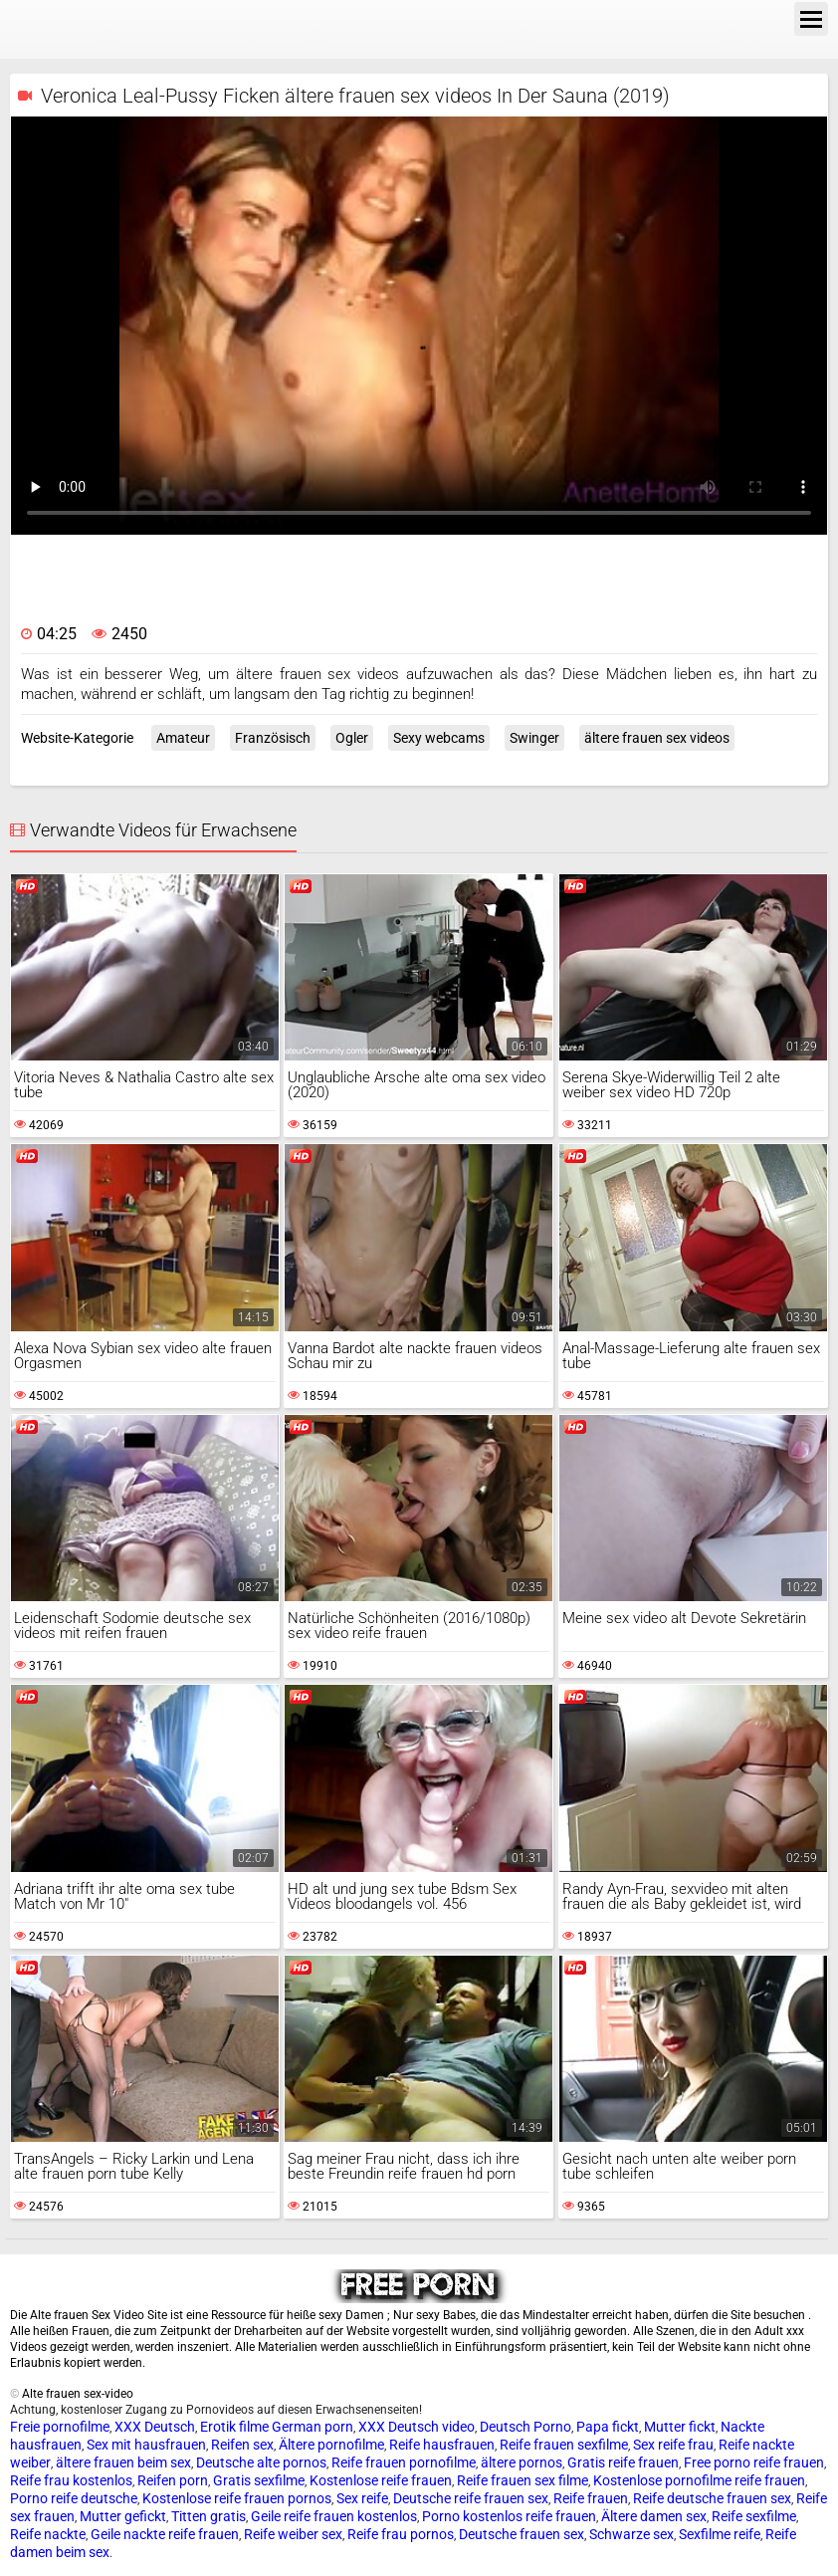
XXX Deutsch (154, 2427)
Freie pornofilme (59, 2427)
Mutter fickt (680, 2427)
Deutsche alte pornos (261, 2462)
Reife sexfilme (754, 2516)
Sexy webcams (439, 738)
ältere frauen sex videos (657, 738)
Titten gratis (208, 2516)
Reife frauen (590, 2498)
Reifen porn (172, 2480)
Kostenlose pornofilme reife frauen (699, 2480)
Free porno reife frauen (754, 2462)
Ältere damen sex (654, 2516)
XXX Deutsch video (416, 2427)
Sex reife (362, 2498)
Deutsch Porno (525, 2427)
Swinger (534, 738)
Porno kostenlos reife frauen (509, 2516)
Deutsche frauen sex (521, 2534)
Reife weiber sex (293, 2534)
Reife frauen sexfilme (564, 2445)
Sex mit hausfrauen (146, 2445)
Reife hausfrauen (442, 2445)
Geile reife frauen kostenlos (334, 2516)
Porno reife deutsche (73, 2498)
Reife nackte (48, 2534)
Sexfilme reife (719, 2534)
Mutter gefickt (123, 2516)
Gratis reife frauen (623, 2462)
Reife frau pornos (400, 2534)
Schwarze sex (631, 2534)
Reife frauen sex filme (522, 2480)
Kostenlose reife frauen (381, 2480)
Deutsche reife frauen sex (470, 2498)
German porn (312, 2427)
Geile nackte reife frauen (165, 2534)
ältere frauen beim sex (123, 2462)
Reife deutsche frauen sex (712, 2498)
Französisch (273, 738)
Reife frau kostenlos (71, 2480)
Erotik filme (234, 2427)
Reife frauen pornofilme (403, 2462)
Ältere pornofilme (331, 2445)
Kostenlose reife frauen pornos (236, 2498)
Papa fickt (607, 2427)
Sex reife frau (673, 2445)
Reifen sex (242, 2445)
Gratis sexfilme (259, 2480)
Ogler (351, 738)
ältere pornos (521, 2462)
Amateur (183, 738)
